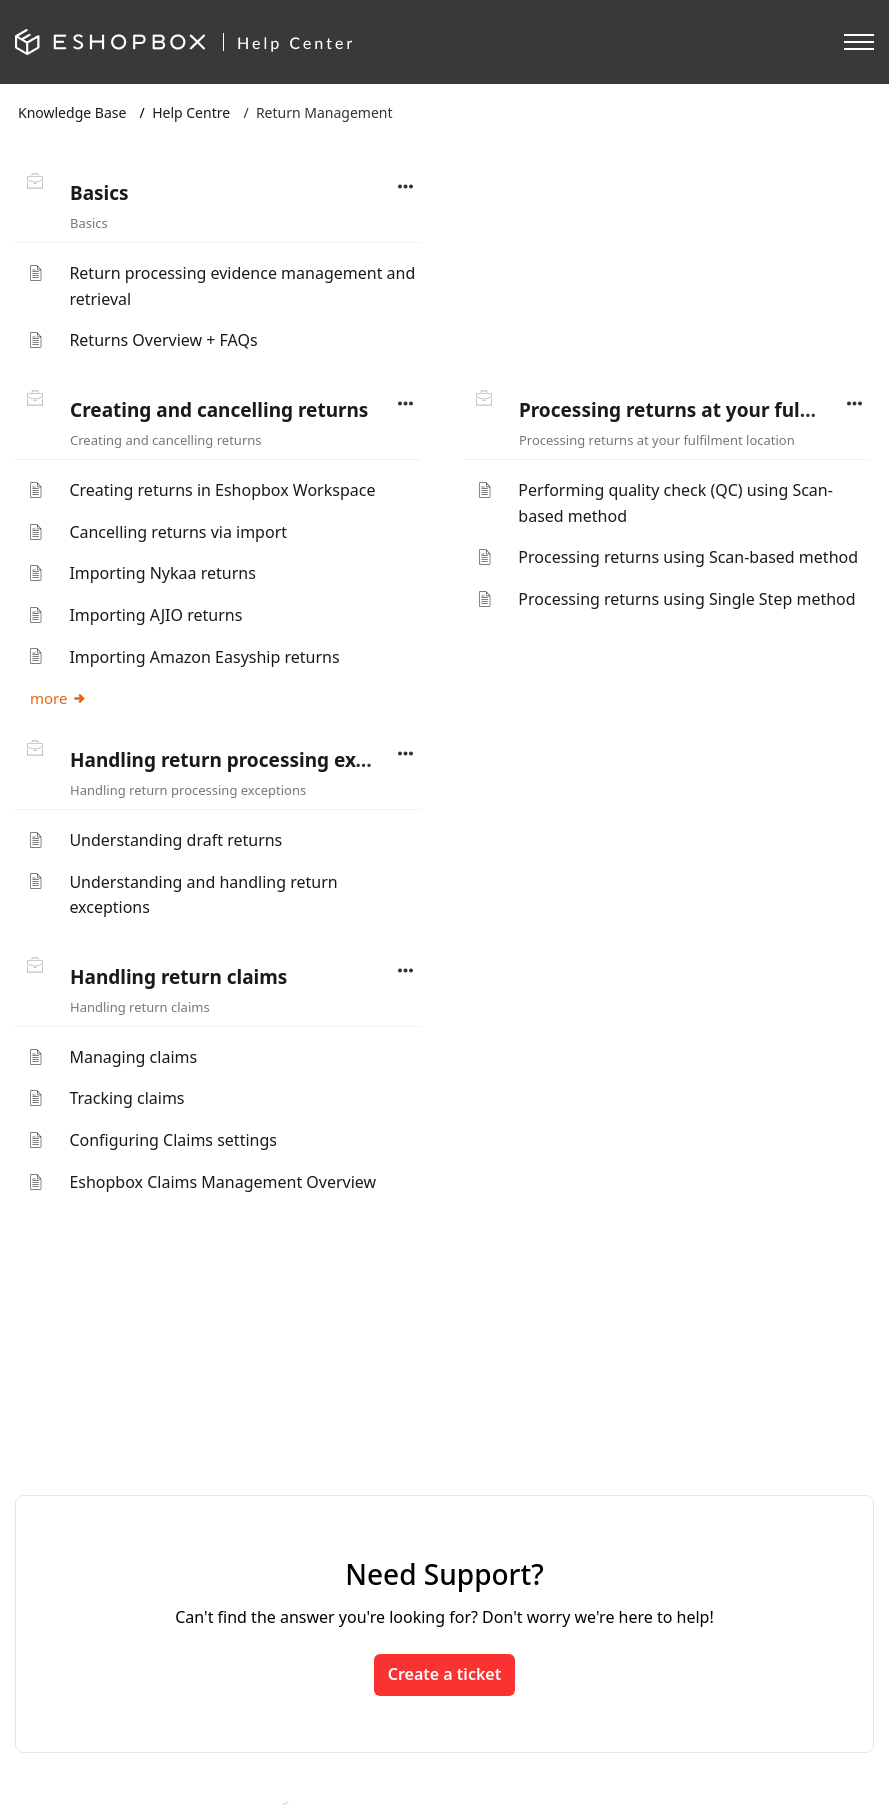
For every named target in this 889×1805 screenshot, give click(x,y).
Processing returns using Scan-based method (688, 557)
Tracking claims (126, 1098)
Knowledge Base (72, 112)
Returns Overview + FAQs (163, 340)
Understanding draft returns (175, 840)
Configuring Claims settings (173, 1140)
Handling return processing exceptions (253, 760)
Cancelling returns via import (178, 532)
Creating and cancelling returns (219, 410)
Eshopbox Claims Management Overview (222, 1182)
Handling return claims (178, 977)
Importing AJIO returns (155, 615)
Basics (99, 193)
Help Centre (191, 112)
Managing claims (133, 1057)
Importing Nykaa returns (162, 573)
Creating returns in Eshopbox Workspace (222, 490)
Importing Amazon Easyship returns (204, 657)
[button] (406, 187)
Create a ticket (444, 1674)
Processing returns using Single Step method (686, 599)
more (58, 698)
